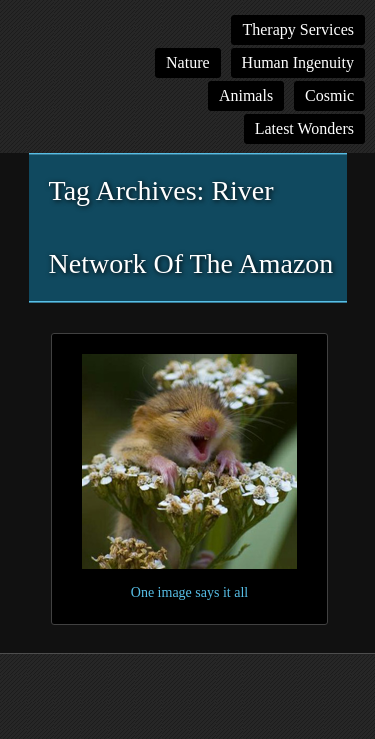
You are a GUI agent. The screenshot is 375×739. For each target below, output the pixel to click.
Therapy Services (298, 29)
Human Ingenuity (298, 62)
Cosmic (329, 95)
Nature (188, 62)
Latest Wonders (304, 128)
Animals (246, 95)
